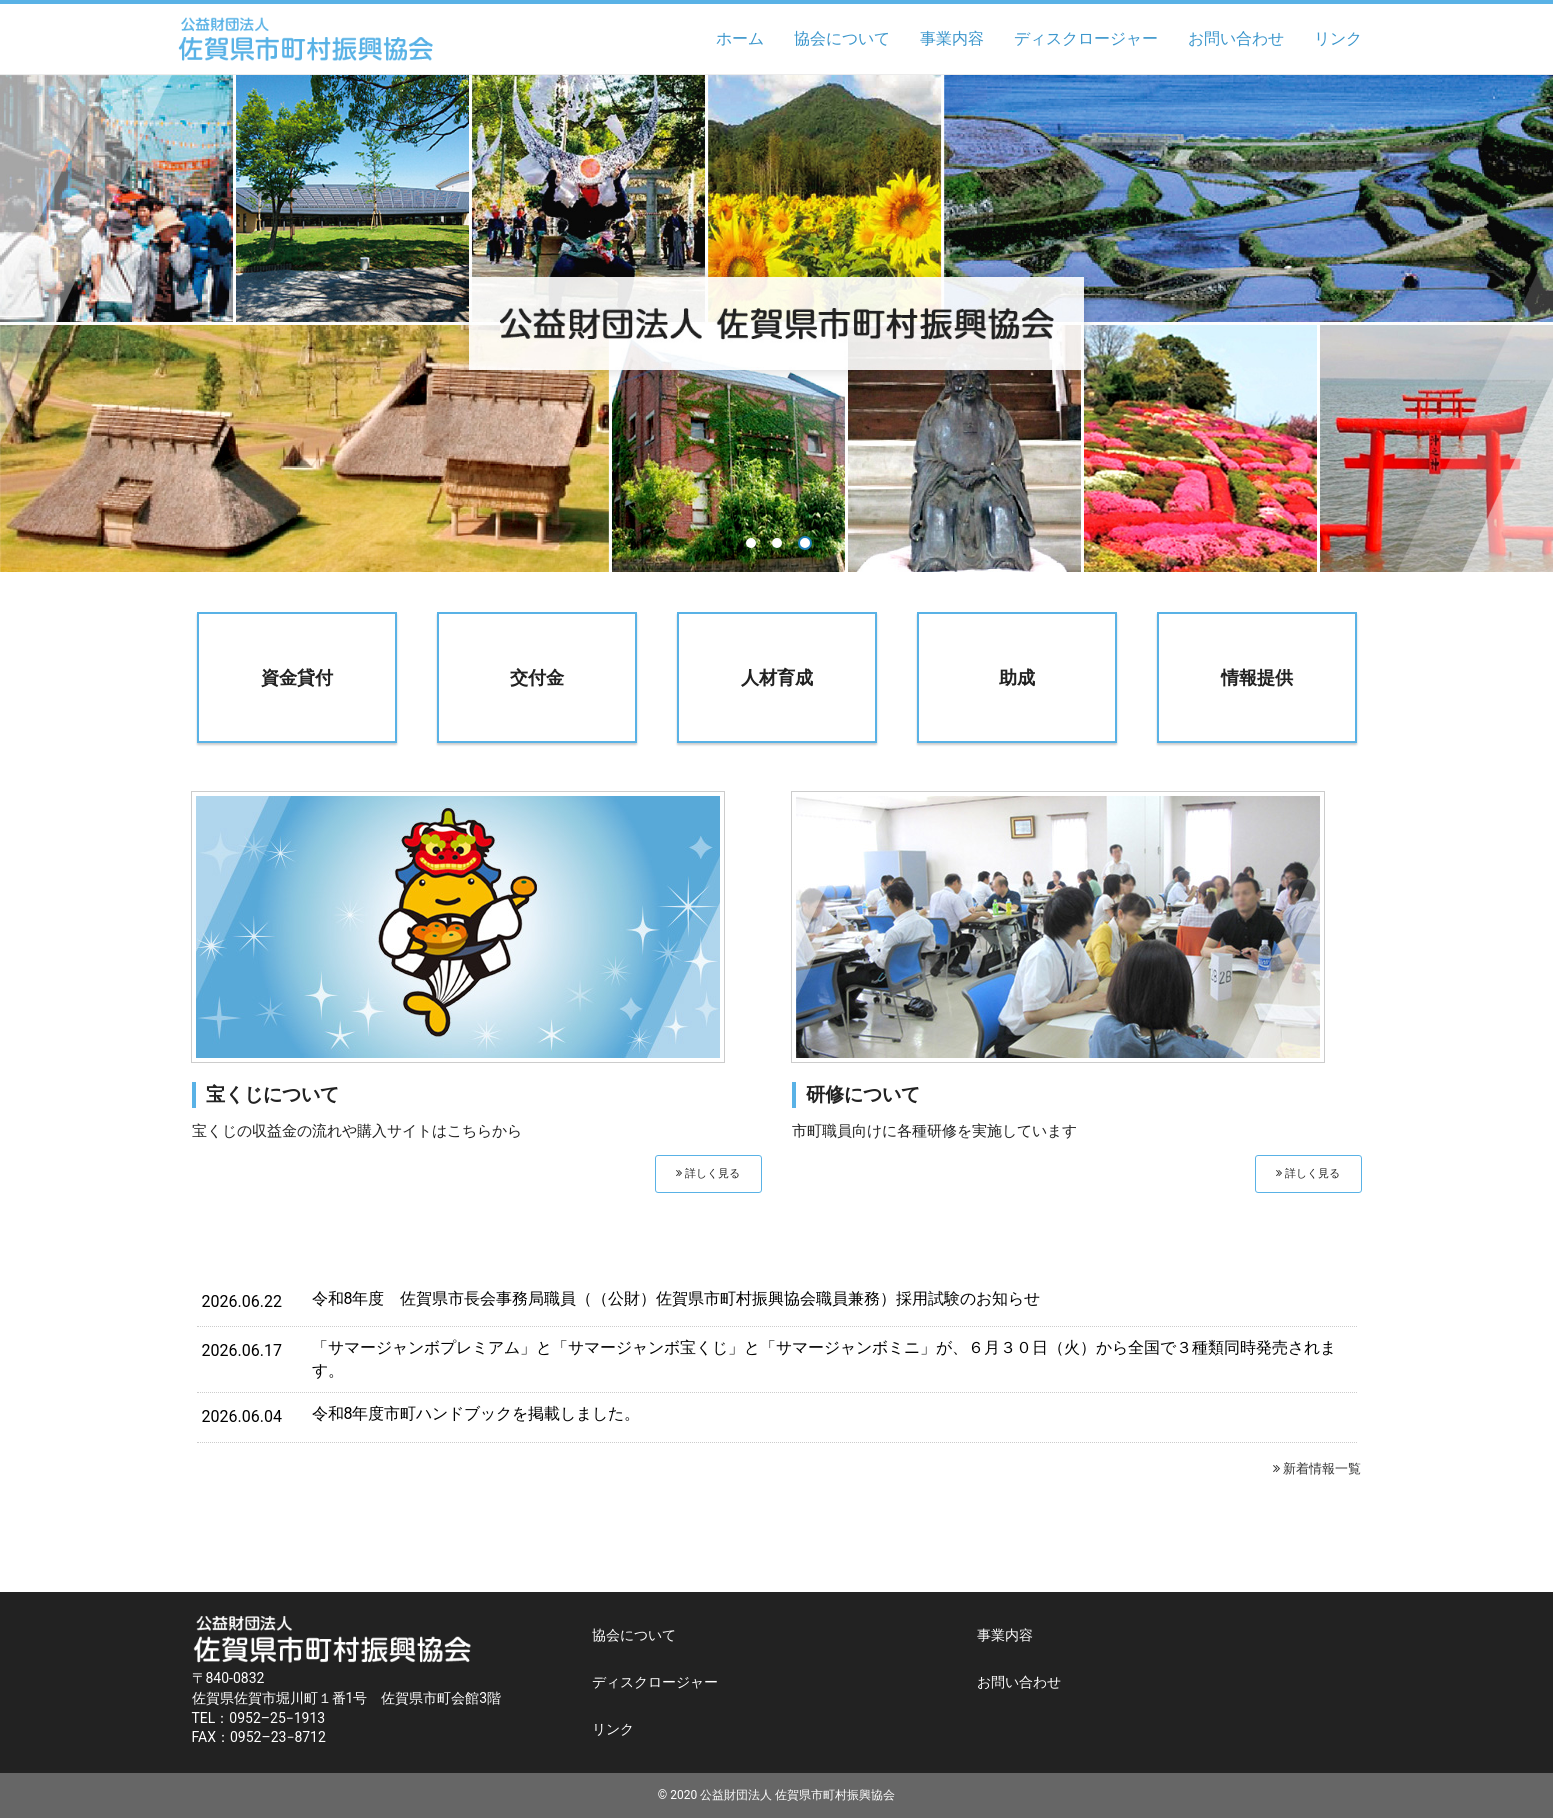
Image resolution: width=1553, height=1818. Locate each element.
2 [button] (777, 543)
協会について (842, 38)
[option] (776, 323)
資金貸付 (297, 677)
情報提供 (1257, 677)
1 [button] (751, 543)
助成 (1017, 677)
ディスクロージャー (1086, 38)
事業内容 (952, 38)
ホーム (740, 38)
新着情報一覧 (1317, 1468)
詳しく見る (708, 1173)
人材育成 (777, 677)
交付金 (537, 677)
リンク (1338, 38)
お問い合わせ (1236, 38)
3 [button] (805, 543)
